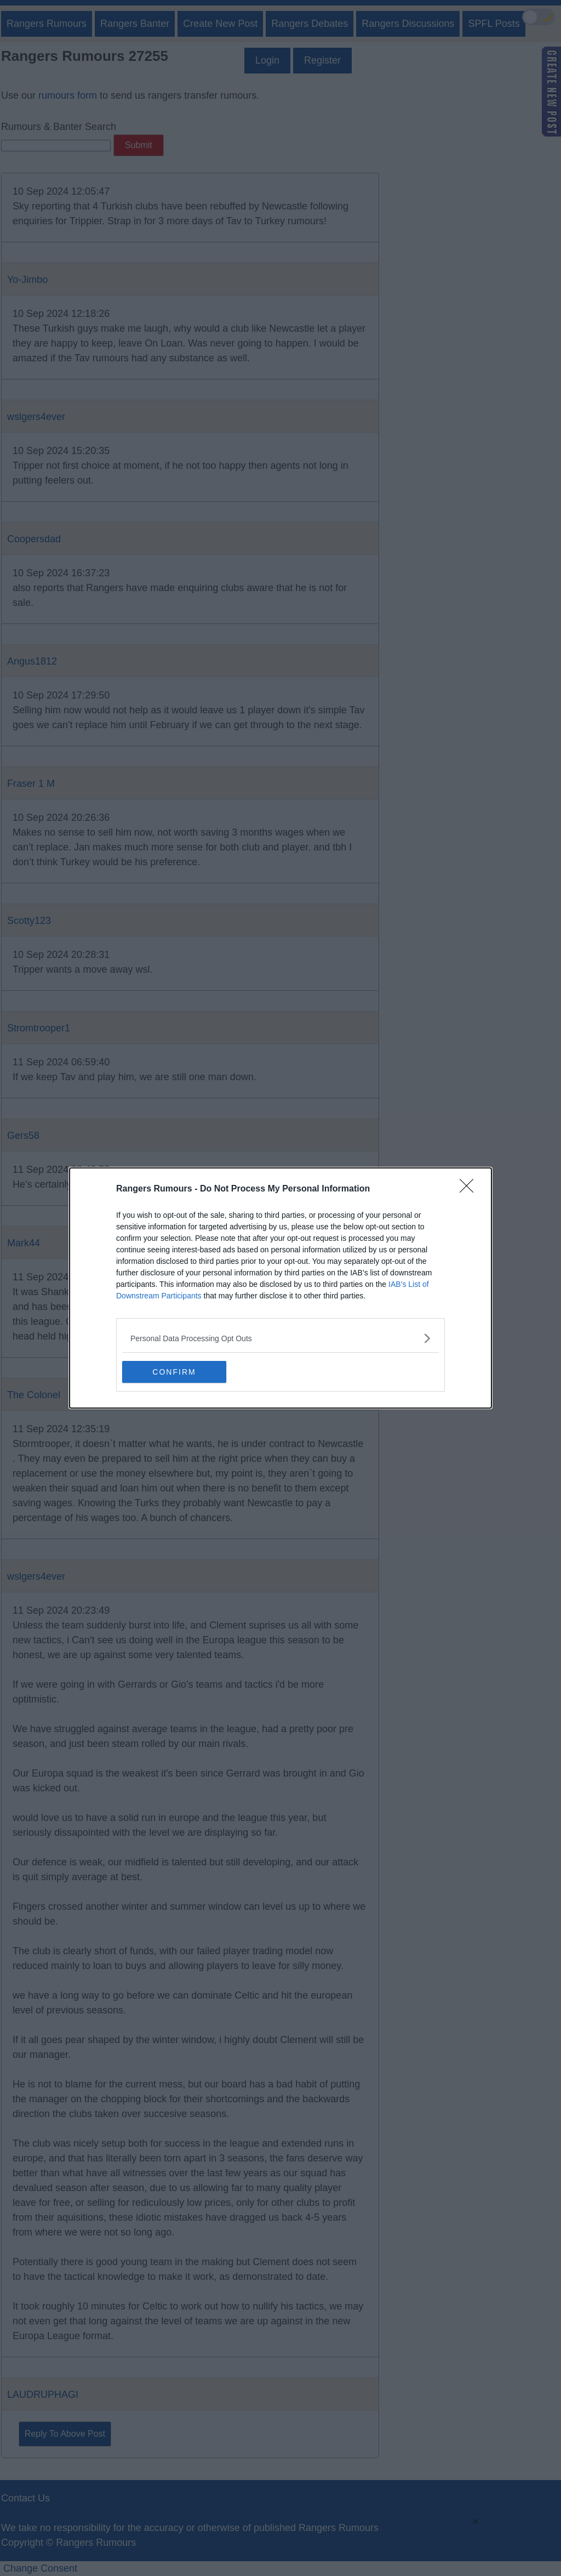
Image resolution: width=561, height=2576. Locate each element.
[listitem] (280, 1338)
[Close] (470, 1189)
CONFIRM (174, 1372)
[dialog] (280, 1288)
